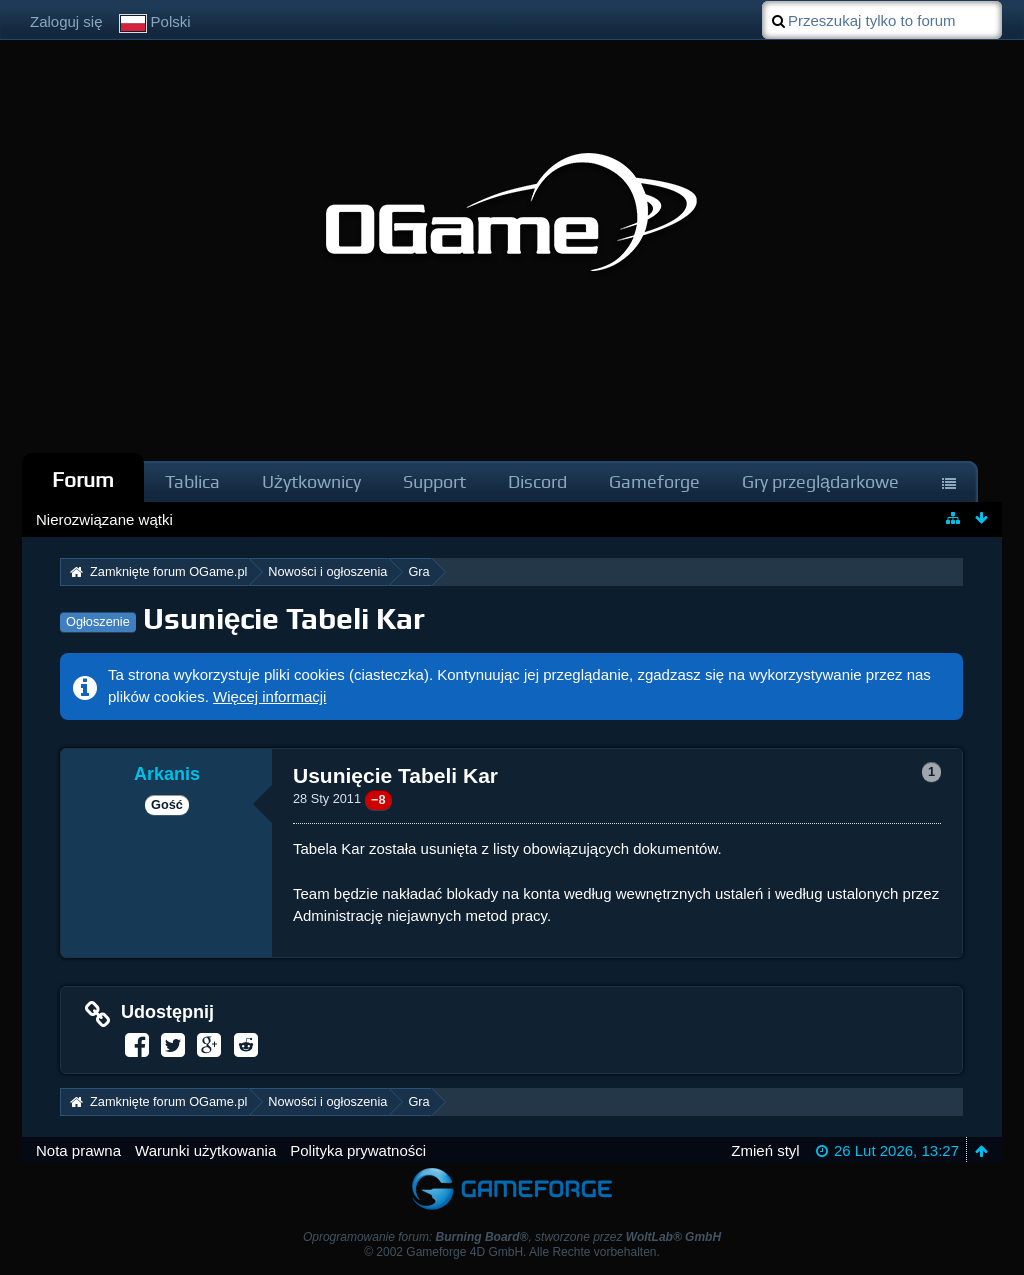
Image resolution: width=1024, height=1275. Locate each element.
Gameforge (654, 481)
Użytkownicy (311, 481)
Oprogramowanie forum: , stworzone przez (512, 1237)
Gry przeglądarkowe (820, 481)
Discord (537, 481)
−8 (378, 799)
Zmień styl (765, 1150)
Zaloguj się (66, 21)
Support (434, 481)
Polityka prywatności (358, 1150)
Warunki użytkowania (205, 1150)
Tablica (192, 481)
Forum (83, 479)
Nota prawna (78, 1150)
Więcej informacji (269, 696)
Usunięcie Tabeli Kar (284, 618)
